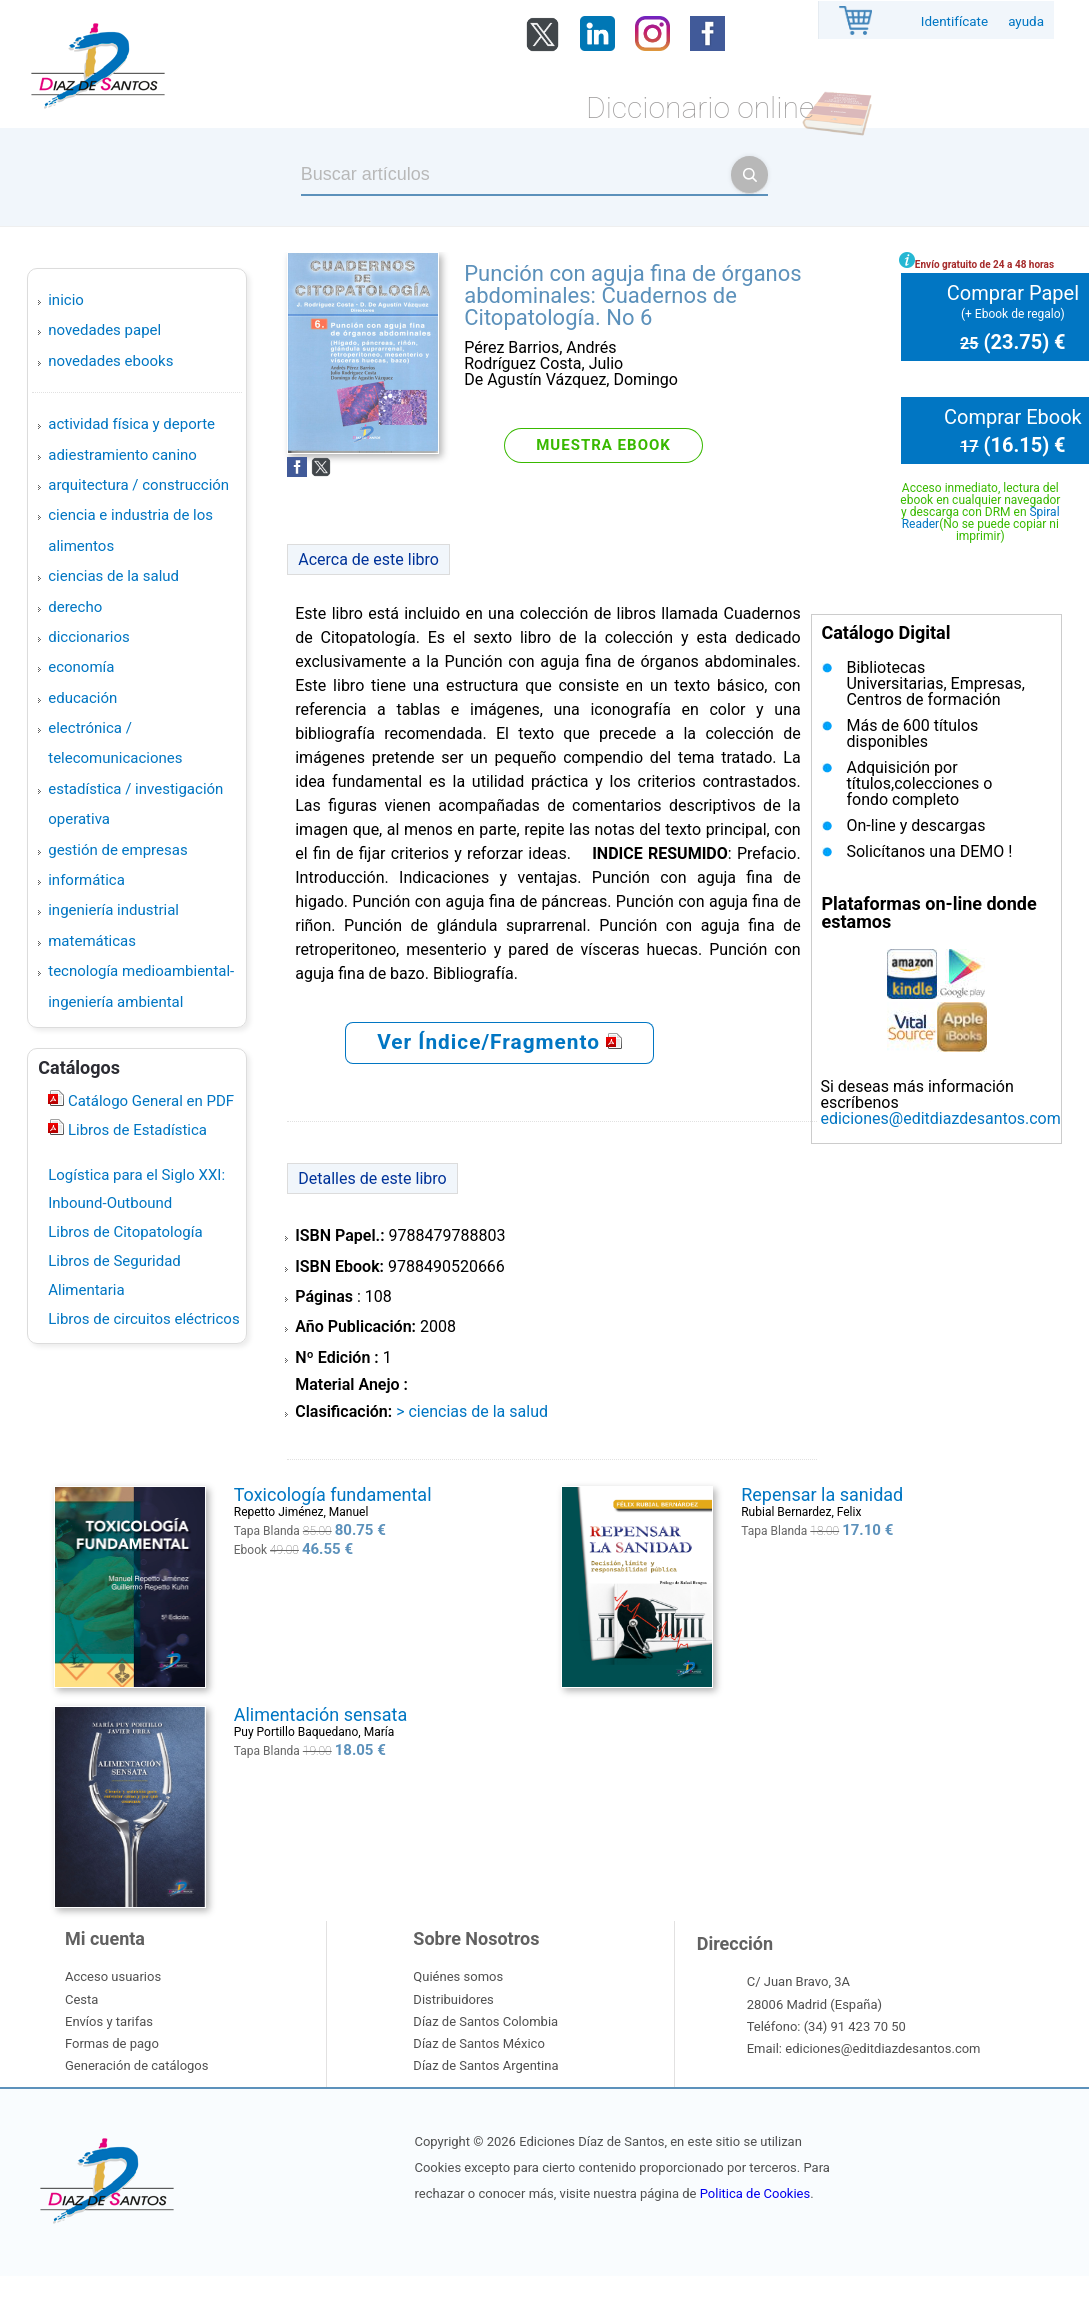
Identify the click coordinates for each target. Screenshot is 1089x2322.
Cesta (81, 1999)
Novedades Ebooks (110, 361)
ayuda (1026, 21)
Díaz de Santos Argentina (485, 2065)
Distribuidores (453, 1999)
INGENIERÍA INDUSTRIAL (113, 910)
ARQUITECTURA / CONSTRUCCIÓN (138, 485)
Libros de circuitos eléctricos (143, 1319)
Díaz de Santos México (478, 2043)
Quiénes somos (458, 1976)
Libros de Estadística (135, 1130)
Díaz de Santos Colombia (485, 2021)
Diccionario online (700, 107)
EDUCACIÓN (82, 698)
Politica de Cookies (755, 2193)
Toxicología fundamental (333, 1494)
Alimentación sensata (320, 1714)
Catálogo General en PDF (149, 1101)
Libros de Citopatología (125, 1232)
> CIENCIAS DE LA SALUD (472, 1411)
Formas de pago (112, 2043)
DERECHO (75, 607)
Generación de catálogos (136, 2065)
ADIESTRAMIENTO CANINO (122, 455)
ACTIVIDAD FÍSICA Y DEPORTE (131, 424)
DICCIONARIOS (88, 637)
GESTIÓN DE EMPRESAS (117, 850)
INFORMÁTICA (86, 880)
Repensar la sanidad (822, 1494)
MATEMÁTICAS (92, 941)
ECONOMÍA (81, 667)
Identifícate (954, 21)
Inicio (66, 300)
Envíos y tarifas (109, 2021)
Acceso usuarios (113, 1976)
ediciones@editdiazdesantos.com (940, 1118)
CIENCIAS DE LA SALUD (113, 576)
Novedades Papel (104, 330)
